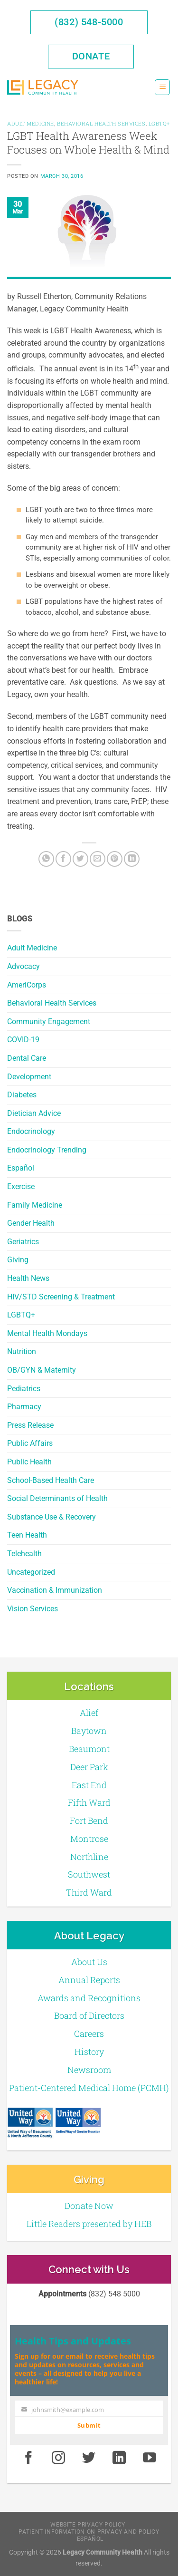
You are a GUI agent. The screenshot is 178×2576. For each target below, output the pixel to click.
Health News (28, 1278)
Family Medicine (34, 1205)
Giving (17, 1259)
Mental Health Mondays (47, 1333)
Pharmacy (24, 1406)
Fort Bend (89, 1820)
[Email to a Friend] (97, 859)
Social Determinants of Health (57, 1498)
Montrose (89, 1838)
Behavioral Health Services (51, 1002)
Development (29, 1076)
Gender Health (31, 1223)
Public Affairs (30, 1443)
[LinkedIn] (132, 859)
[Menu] (162, 87)
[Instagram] (59, 2458)
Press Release (30, 1425)
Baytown (89, 1730)
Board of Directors (89, 2015)
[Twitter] (80, 859)
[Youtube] (149, 2458)
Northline (89, 1856)
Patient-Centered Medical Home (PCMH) (89, 2087)
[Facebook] (63, 859)
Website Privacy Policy (87, 2524)
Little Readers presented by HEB (89, 2223)
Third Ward (89, 1892)
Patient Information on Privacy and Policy (89, 2531)
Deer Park (89, 1766)
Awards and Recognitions (89, 1998)
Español (20, 1167)
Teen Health (27, 1535)
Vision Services (32, 1608)
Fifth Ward (89, 1802)
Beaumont (89, 1748)
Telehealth (24, 1553)
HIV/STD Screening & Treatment (61, 1296)
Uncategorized (31, 1572)
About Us (89, 1961)
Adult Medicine (32, 947)
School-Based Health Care (50, 1480)
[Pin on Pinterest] (114, 859)
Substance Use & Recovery (51, 1516)
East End (89, 1785)
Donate (91, 56)
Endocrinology (31, 1131)
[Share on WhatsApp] (46, 859)
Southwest (89, 1874)
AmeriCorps (26, 984)
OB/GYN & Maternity (41, 1370)
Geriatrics (23, 1241)
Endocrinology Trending (46, 1149)
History (89, 2051)
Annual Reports (89, 1979)
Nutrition (21, 1351)
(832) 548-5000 (89, 22)
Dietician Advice (34, 1113)
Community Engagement (48, 1021)
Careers (89, 2033)
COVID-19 (23, 1039)
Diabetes (22, 1094)
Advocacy (23, 966)
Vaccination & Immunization (54, 1590)
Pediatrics (23, 1388)
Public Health (29, 1461)
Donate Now (89, 2205)
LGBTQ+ (21, 1314)
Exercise (21, 1186)
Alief (89, 1712)
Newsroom (89, 2069)
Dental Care (26, 1058)
